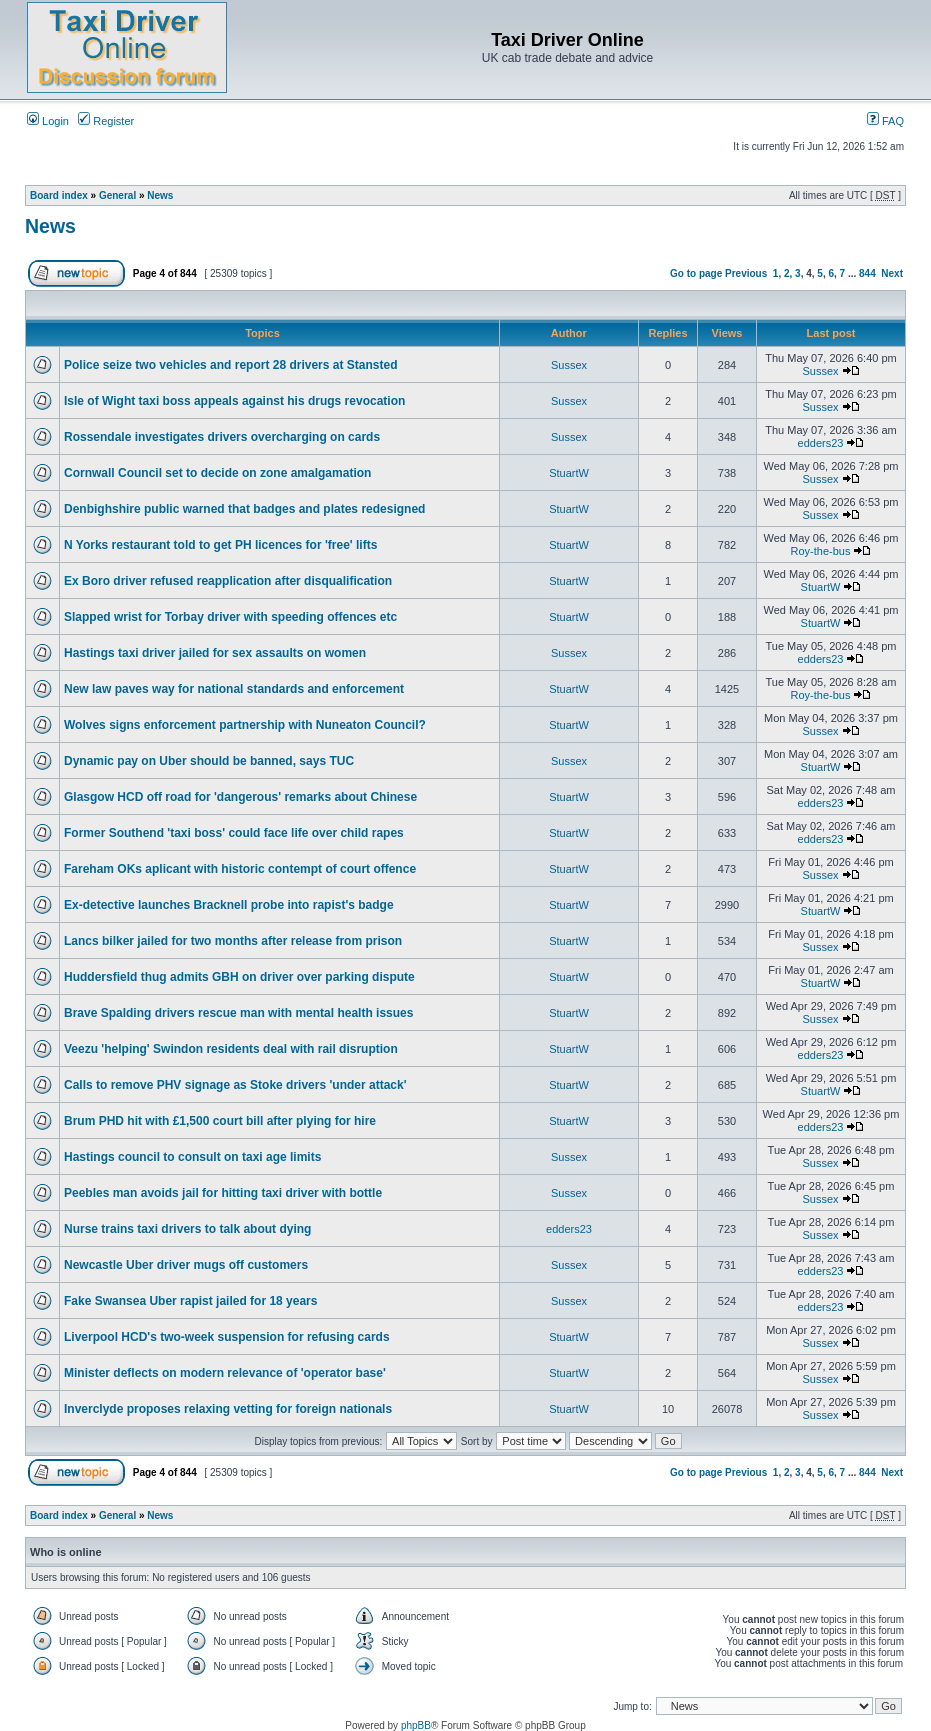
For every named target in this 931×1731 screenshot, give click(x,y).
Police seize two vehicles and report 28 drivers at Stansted (230, 365)
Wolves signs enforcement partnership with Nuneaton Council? (245, 725)
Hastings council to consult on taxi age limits (192, 1157)
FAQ (885, 121)
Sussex (569, 365)
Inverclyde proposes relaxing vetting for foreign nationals (228, 1409)
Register (106, 121)
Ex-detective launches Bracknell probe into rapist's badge (229, 905)
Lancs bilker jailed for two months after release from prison (233, 941)
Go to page (696, 273)
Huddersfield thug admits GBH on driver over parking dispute (239, 977)
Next (892, 273)
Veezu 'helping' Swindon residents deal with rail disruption (231, 1049)
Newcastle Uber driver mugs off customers (186, 1265)
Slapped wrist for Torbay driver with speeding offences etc (230, 617)
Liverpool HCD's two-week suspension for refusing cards (227, 1337)
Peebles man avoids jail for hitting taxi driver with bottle (223, 1193)
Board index (59, 195)
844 (867, 273)
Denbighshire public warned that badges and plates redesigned (244, 509)
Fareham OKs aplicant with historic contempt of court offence (240, 869)
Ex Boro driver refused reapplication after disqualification (228, 581)
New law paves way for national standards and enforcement (234, 689)
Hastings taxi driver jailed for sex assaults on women (215, 653)
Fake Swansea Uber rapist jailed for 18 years (190, 1301)
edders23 (821, 443)
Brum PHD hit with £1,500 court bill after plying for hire (220, 1121)
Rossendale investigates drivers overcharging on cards (222, 437)
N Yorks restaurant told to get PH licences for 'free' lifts (220, 545)
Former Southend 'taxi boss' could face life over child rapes (234, 833)
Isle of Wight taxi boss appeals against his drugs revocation (234, 401)
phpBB (416, 1725)
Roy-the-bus (821, 551)
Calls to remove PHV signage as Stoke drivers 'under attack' (235, 1085)
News (160, 195)
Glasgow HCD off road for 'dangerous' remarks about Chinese (240, 797)
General (117, 195)
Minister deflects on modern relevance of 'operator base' (225, 1373)
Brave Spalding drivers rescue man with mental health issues (238, 1013)
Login (48, 121)
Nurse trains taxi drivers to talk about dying (187, 1229)
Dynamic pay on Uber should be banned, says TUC (209, 761)
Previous (746, 273)
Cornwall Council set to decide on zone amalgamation (217, 473)
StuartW (569, 473)
